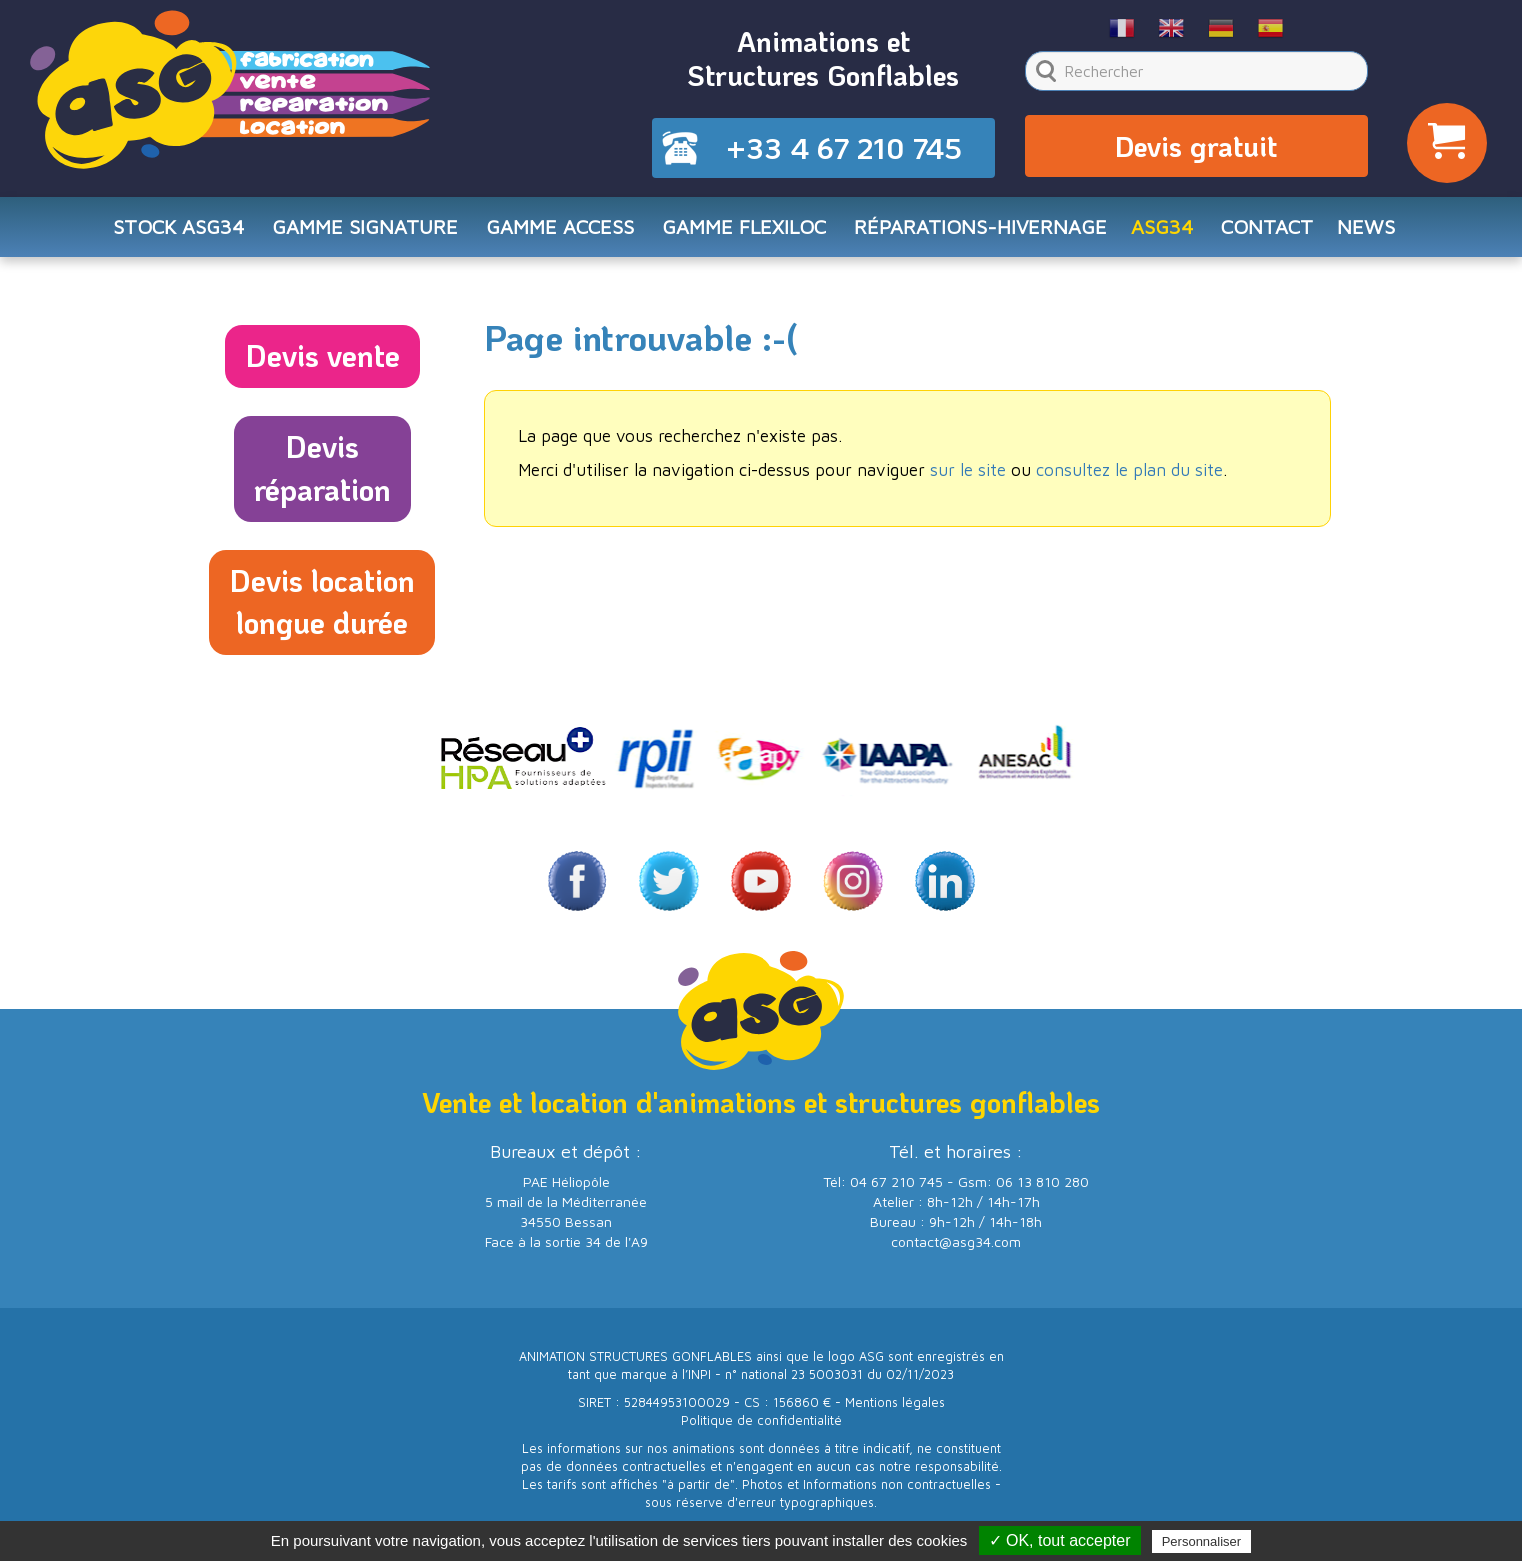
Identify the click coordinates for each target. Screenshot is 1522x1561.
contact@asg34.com (956, 1241)
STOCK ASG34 (178, 226)
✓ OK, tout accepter (1060, 1540)
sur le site (968, 470)
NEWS (1366, 226)
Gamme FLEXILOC (744, 226)
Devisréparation (322, 468)
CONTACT (1267, 226)
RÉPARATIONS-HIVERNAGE (980, 226)
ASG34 (1162, 226)
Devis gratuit (1196, 146)
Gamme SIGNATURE (365, 226)
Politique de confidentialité (761, 1420)
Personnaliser (1202, 1541)
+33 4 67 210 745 (844, 148)
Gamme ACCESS (560, 226)
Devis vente (322, 355)
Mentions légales (895, 1402)
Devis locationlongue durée (322, 602)
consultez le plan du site (1129, 470)
